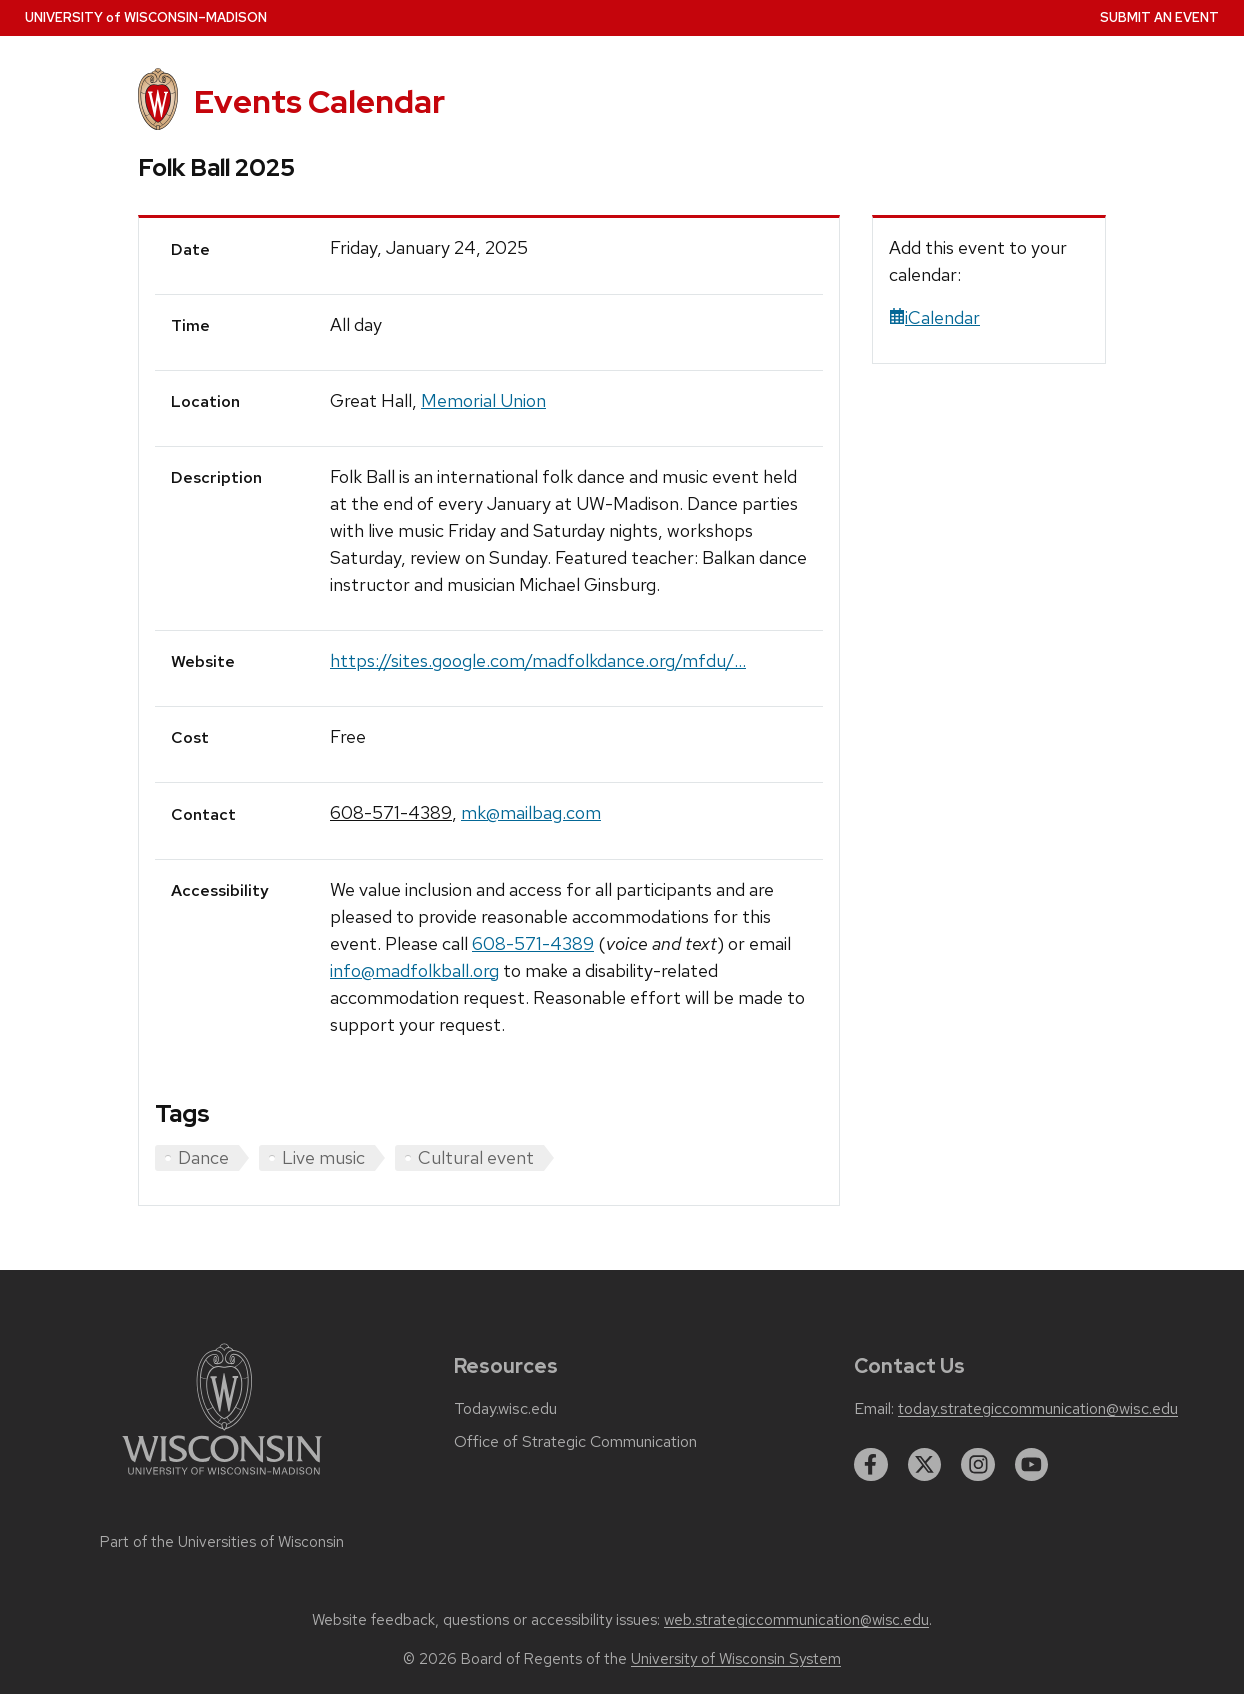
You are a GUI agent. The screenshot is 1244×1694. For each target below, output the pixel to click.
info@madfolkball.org (414, 970)
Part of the (222, 1542)
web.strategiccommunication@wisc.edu (796, 1620)
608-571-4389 (391, 812)
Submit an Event (1159, 17)
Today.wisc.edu (505, 1409)
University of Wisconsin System (736, 1659)
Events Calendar (319, 101)
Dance (203, 1157)
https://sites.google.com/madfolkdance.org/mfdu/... (538, 660)
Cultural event (476, 1157)
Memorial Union (483, 400)
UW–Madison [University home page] (146, 17)
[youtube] (1032, 1465)
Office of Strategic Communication (575, 1442)
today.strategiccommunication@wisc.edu (1038, 1409)
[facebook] (871, 1465)
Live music (323, 1157)
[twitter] (925, 1465)
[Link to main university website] (222, 1478)
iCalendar (934, 317)
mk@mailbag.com (531, 812)
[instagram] (978, 1465)
